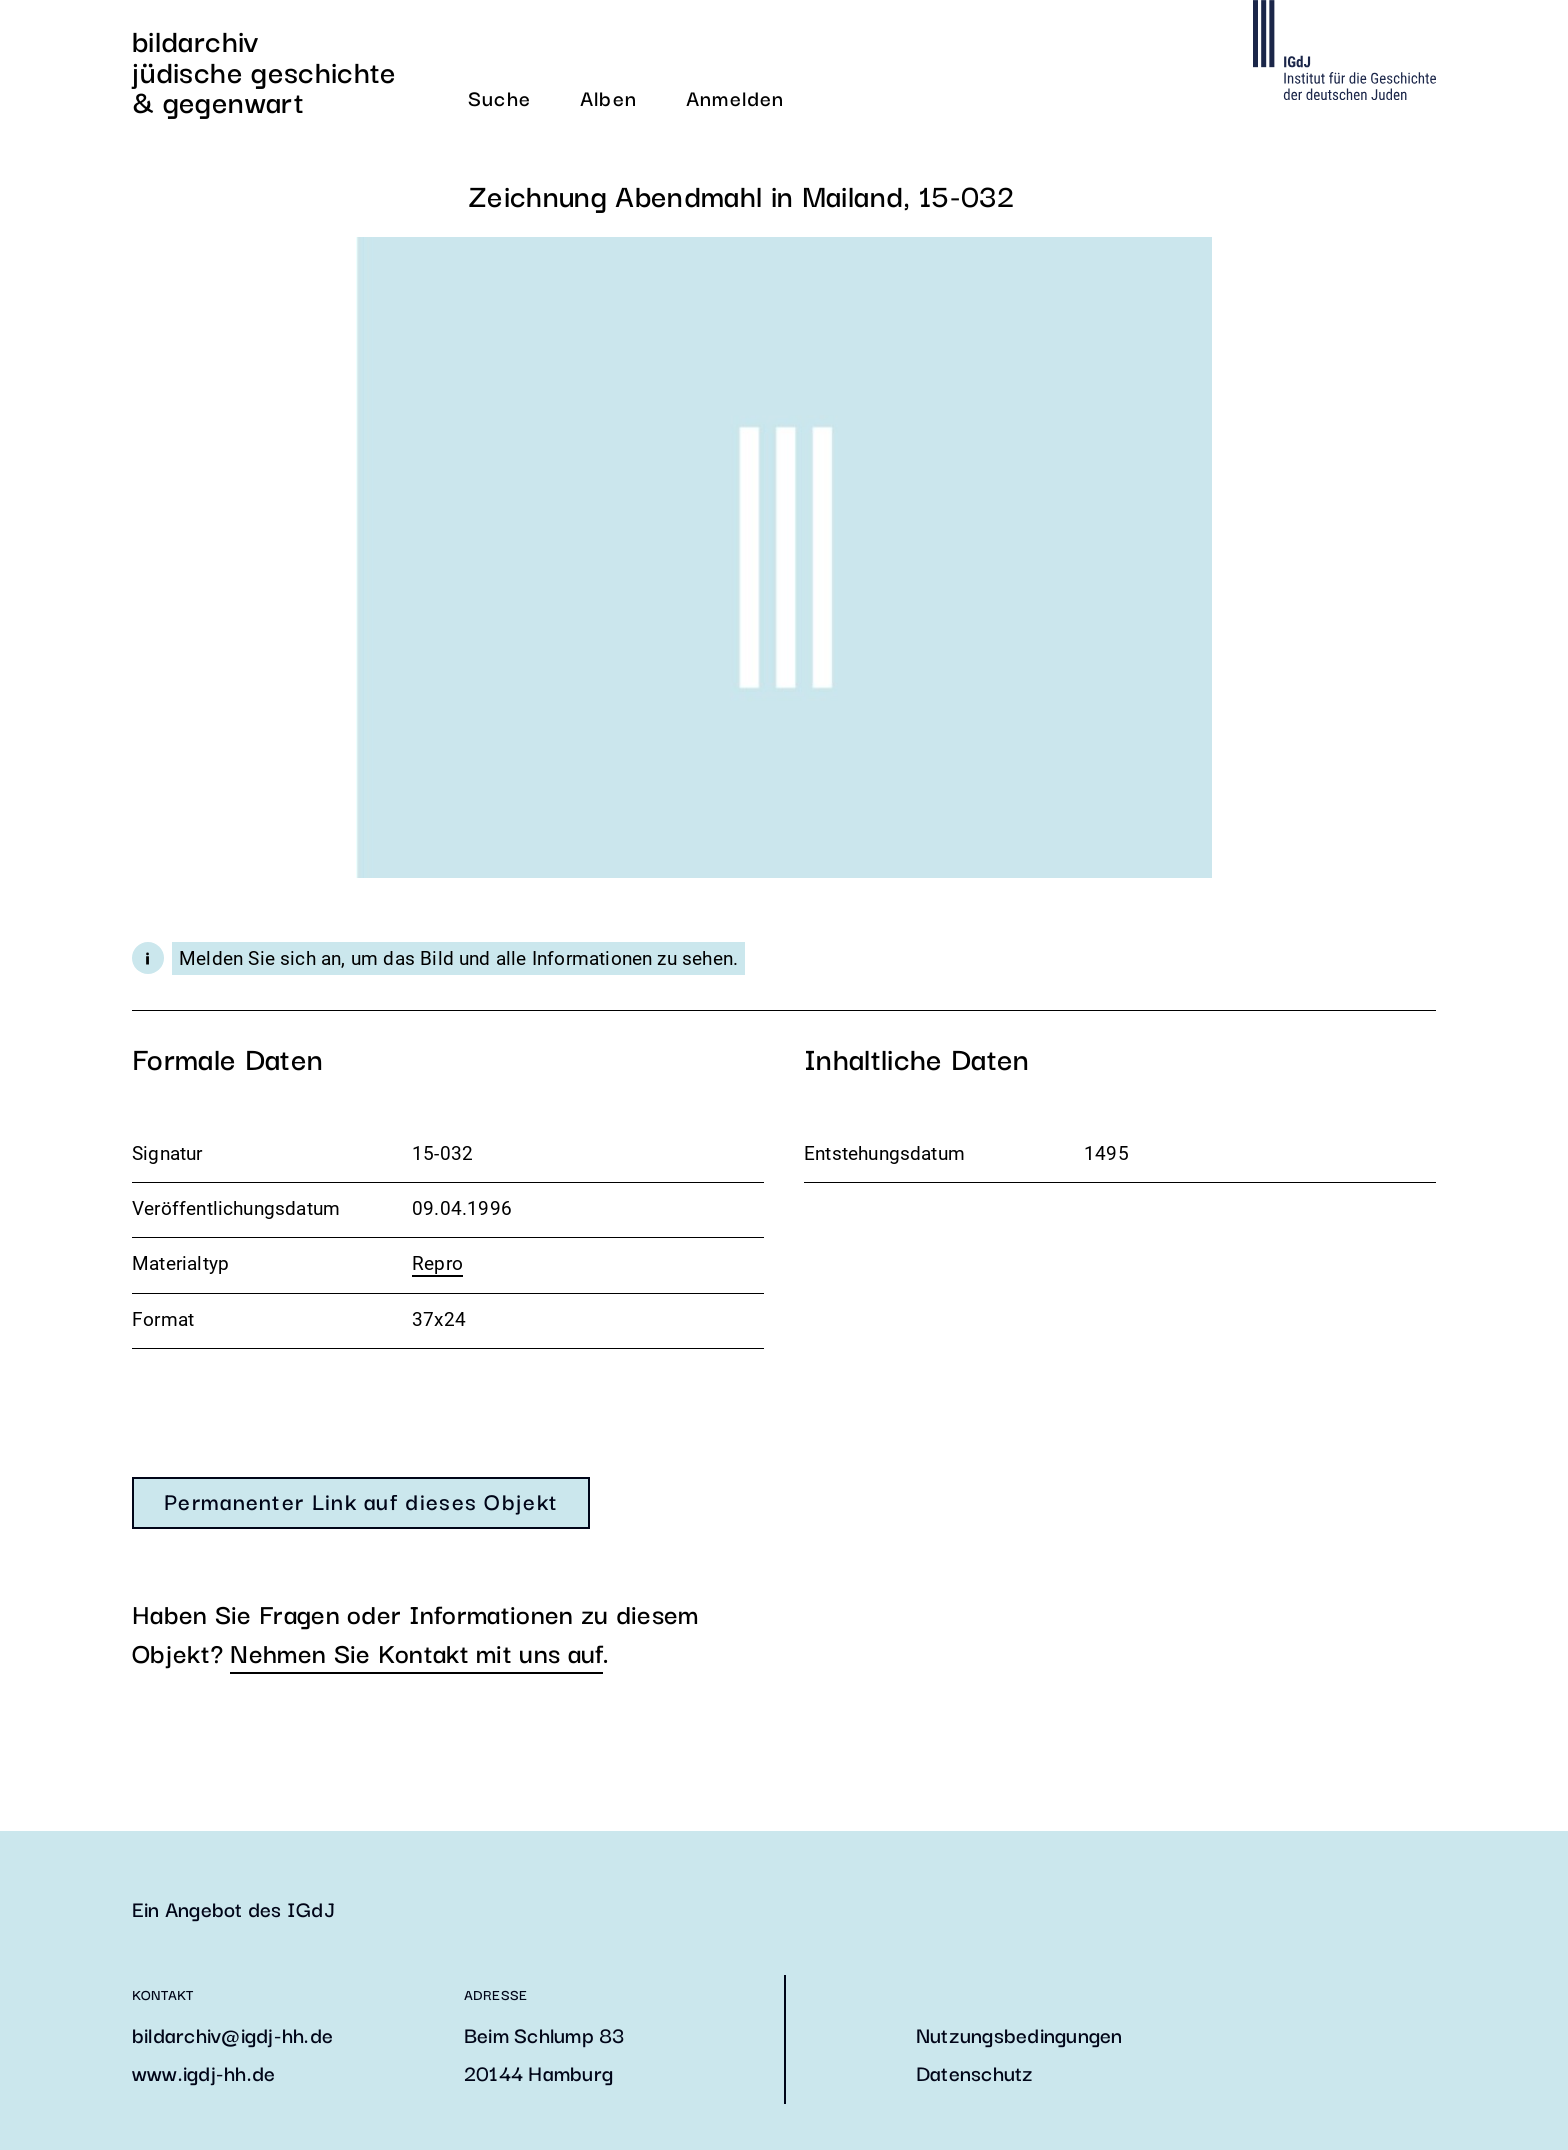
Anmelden (735, 97)
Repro (437, 1263)
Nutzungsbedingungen (1019, 2034)
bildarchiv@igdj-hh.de (232, 2034)
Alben (608, 97)
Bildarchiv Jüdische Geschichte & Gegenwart (264, 70)
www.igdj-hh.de (203, 2072)
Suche (499, 97)
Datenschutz (975, 2072)
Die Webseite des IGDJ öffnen (1344, 50)
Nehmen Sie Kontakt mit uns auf (416, 1651)
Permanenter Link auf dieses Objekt (361, 1500)
